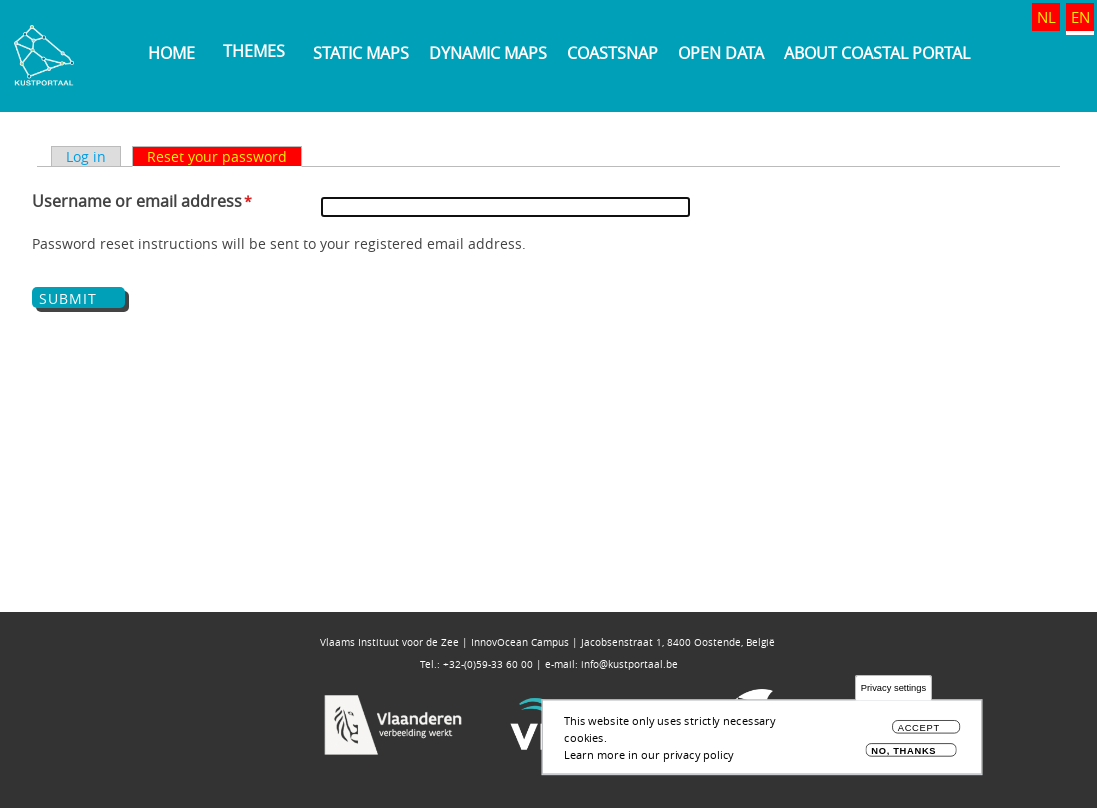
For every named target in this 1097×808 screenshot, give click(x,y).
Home (171, 53)
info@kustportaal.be (629, 664)
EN (1080, 17)
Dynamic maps (488, 53)
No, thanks (903, 753)
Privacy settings (893, 691)
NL (1046, 17)
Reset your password (217, 156)
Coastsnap (612, 53)
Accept (919, 730)
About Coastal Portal (877, 53)
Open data (721, 53)
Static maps (361, 53)
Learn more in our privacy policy (649, 756)
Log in (86, 156)
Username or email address (137, 201)
